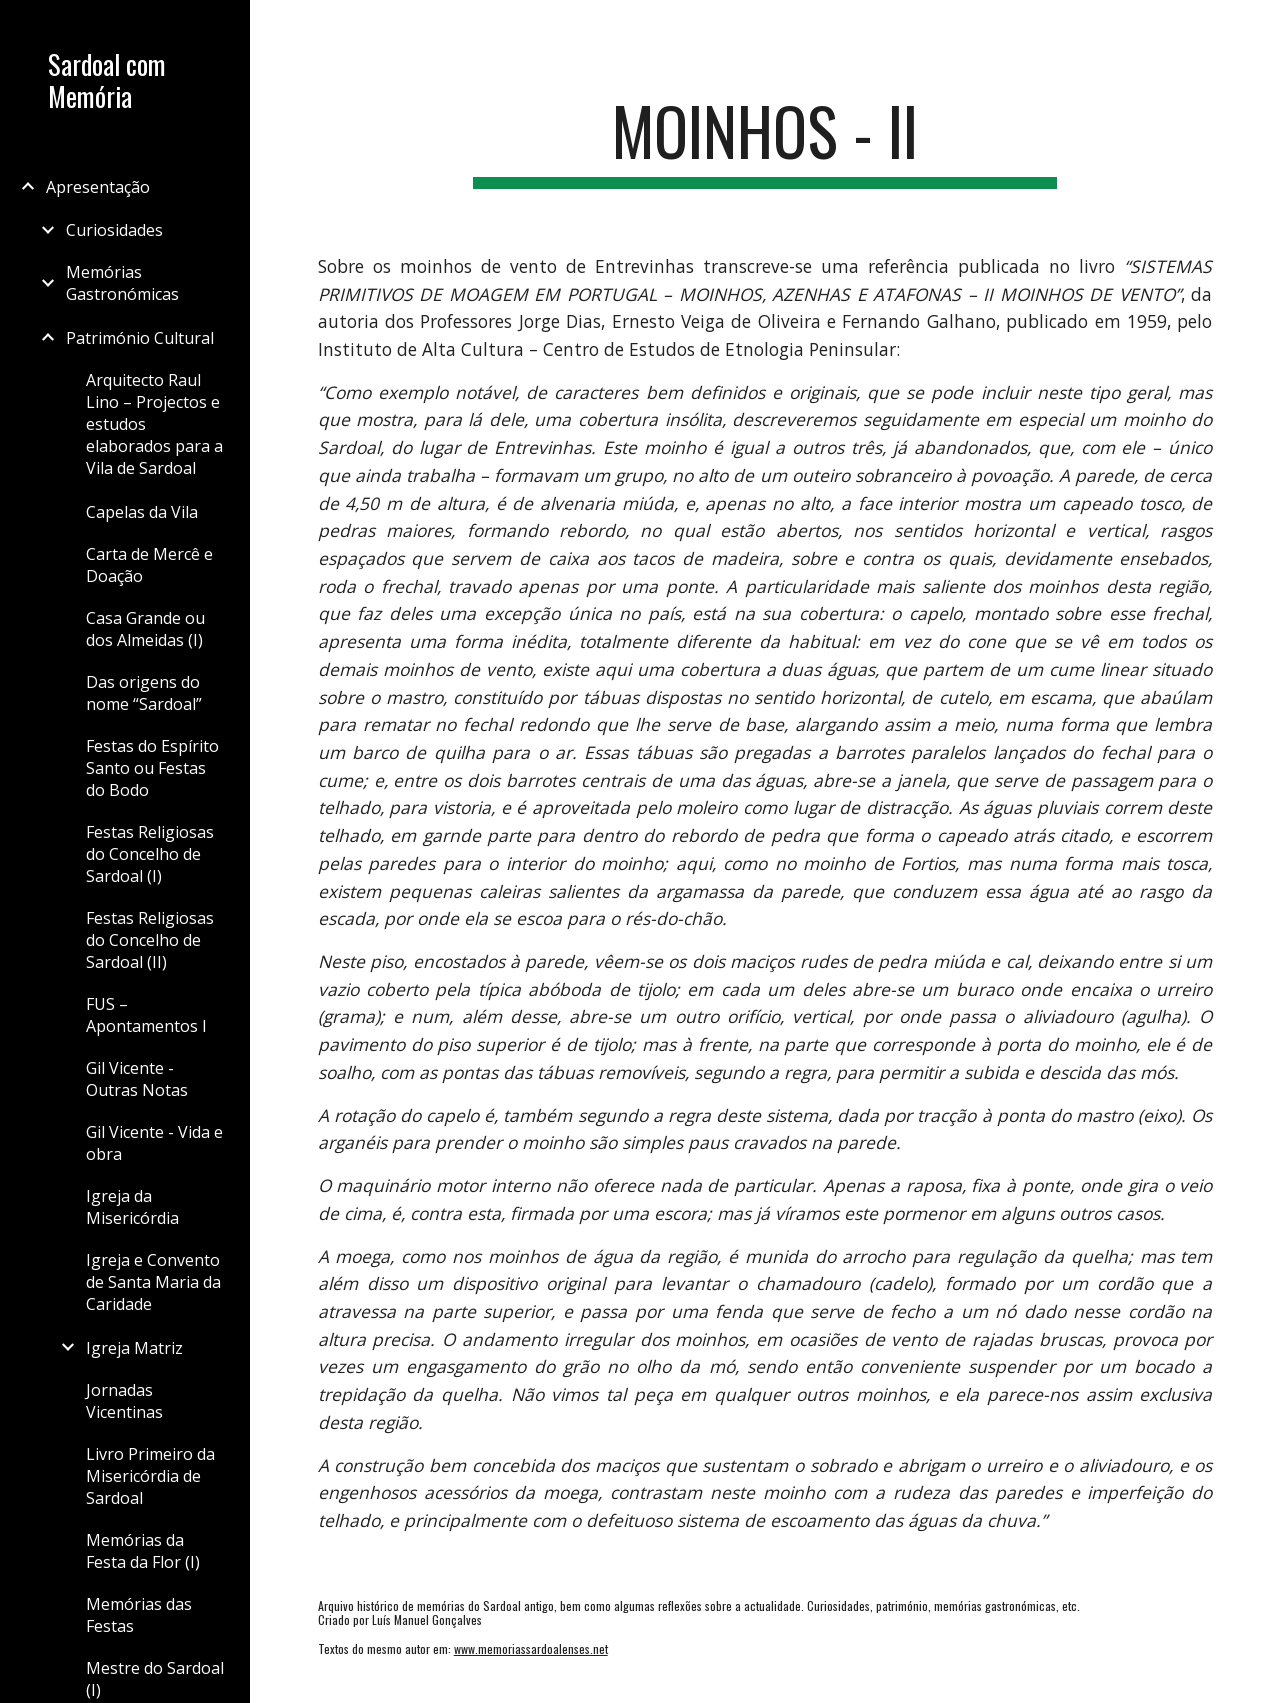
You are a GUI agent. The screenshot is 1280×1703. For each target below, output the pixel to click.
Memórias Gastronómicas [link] (122, 283)
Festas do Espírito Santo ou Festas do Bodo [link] (152, 768)
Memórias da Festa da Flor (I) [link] (143, 1551)
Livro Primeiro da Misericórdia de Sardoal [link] (150, 1476)
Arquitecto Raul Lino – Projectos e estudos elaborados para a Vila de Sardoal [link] (154, 424)
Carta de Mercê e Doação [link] (149, 565)
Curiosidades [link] (114, 230)
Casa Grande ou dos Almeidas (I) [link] (145, 629)
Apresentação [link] (98, 187)
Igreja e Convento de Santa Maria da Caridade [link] (153, 1282)
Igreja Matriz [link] (134, 1348)
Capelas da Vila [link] (142, 512)
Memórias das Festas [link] (139, 1615)
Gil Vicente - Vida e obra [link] (154, 1143)
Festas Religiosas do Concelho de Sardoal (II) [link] (150, 940)
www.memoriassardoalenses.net (531, 1648)
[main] (764, 140)
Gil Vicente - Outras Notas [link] (137, 1079)
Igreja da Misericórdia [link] (132, 1207)
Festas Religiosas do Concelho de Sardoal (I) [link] (150, 854)
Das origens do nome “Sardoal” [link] (144, 693)
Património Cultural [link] (140, 338)
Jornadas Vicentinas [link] (124, 1401)
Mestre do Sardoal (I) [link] (155, 1679)
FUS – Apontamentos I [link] (146, 1015)
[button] (1256, 28)
